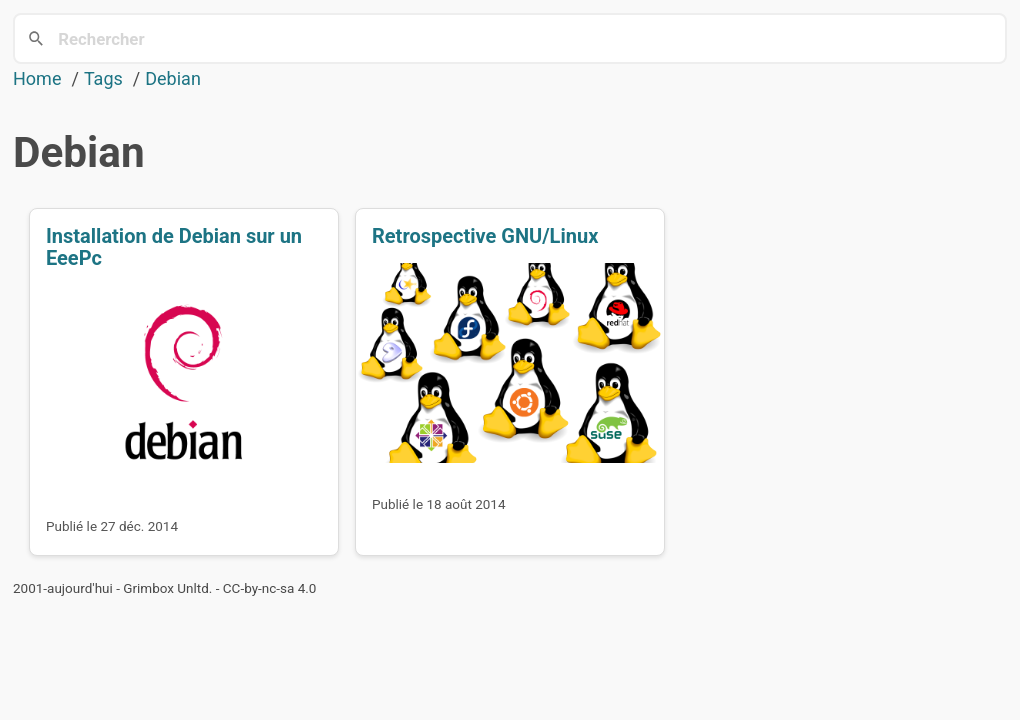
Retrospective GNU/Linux (485, 236)
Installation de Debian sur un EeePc (174, 247)
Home (37, 78)
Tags (103, 78)
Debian (173, 78)
